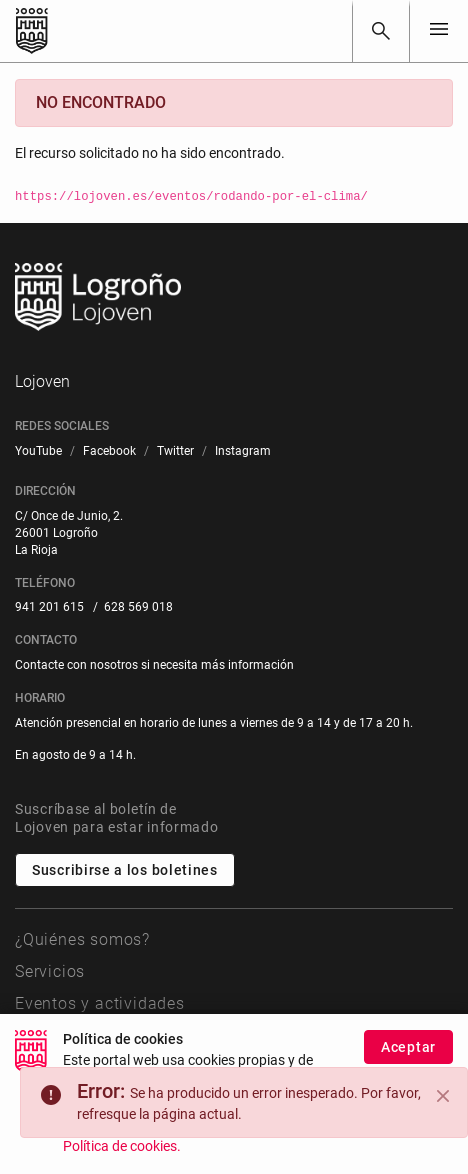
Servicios (50, 971)
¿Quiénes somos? (82, 939)
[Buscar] (381, 31)
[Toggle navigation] (439, 30)
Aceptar (408, 1048)
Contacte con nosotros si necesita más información (154, 665)
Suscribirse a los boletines (125, 870)
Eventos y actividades (100, 1003)
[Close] (443, 1096)
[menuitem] (38, 451)
